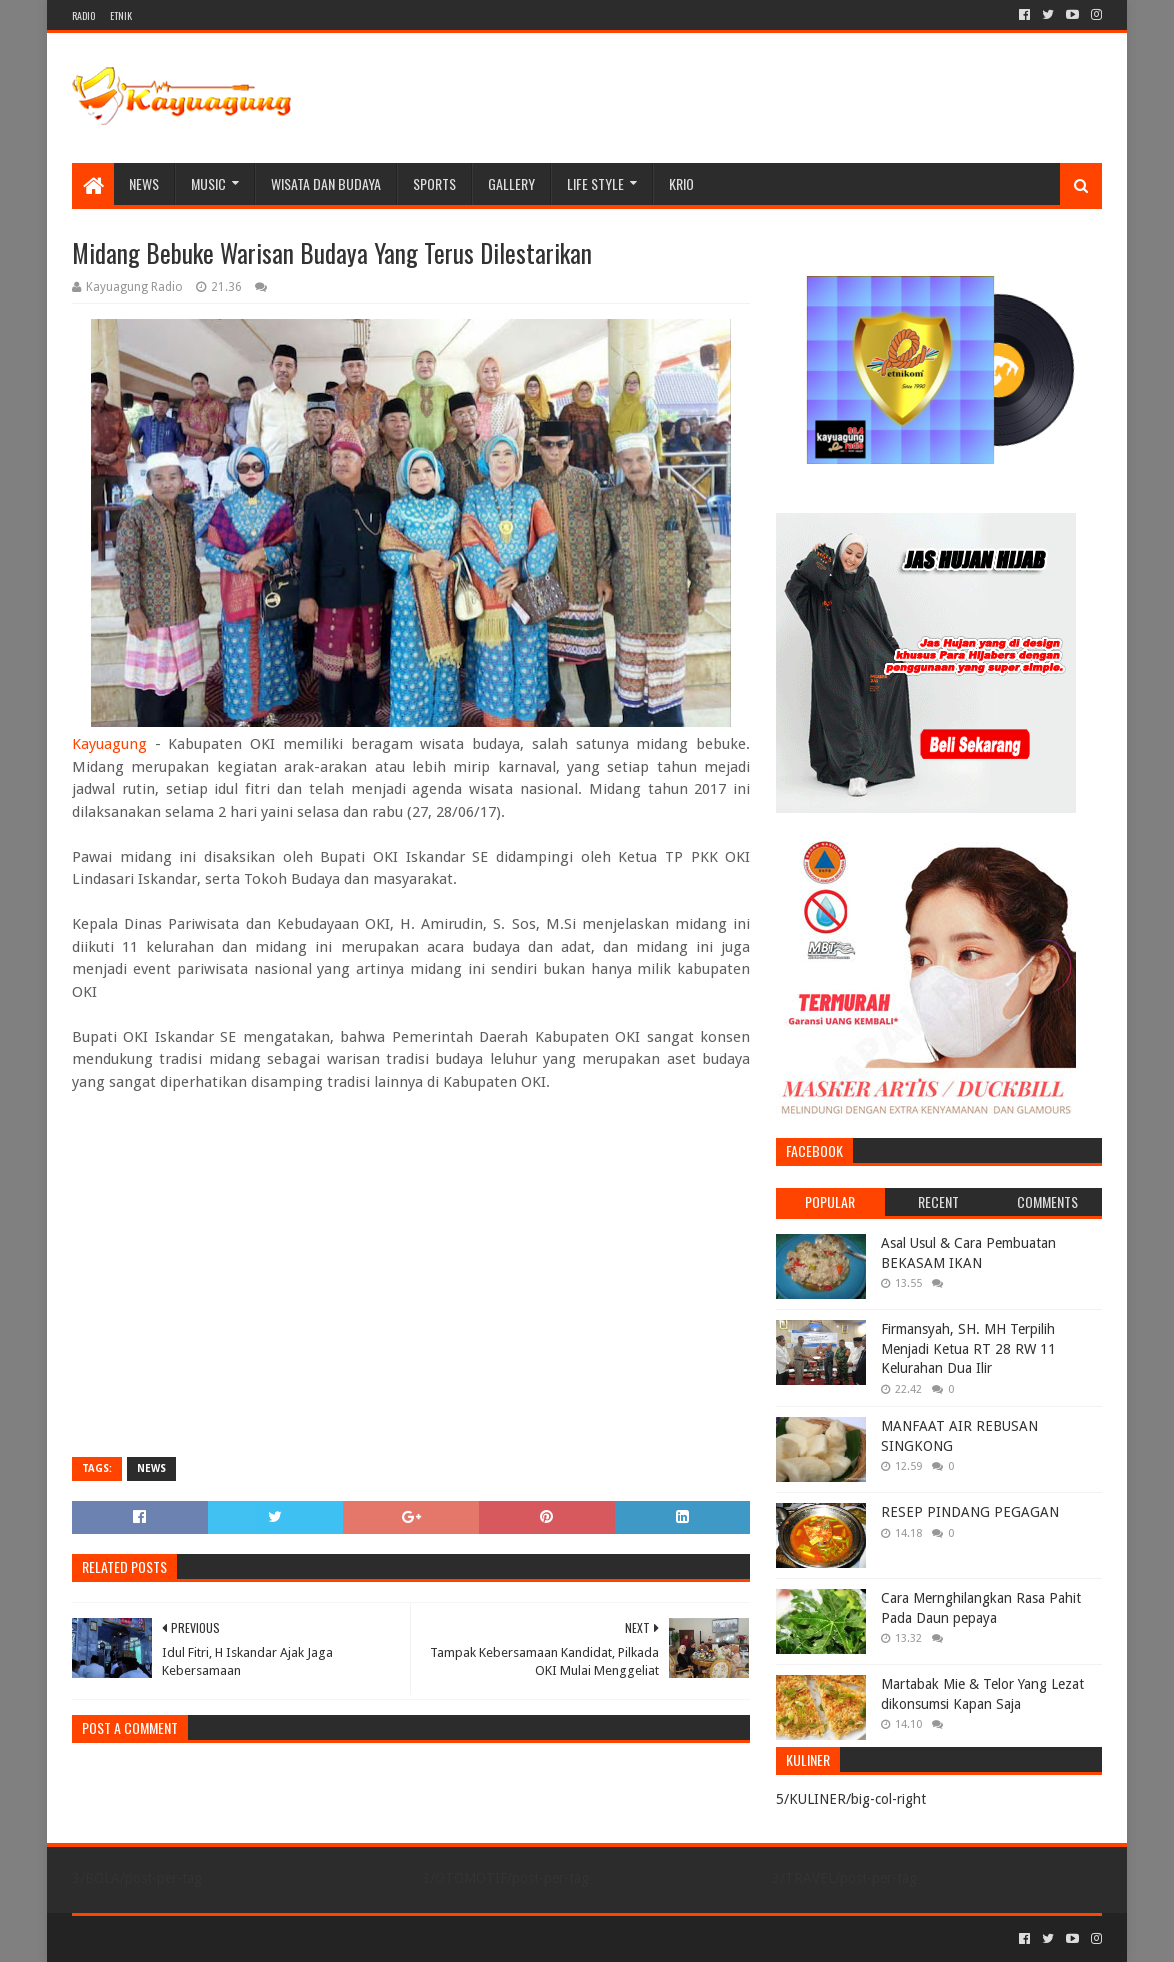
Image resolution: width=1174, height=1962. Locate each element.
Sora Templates (183, 1938)
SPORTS (434, 183)
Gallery (511, 183)
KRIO (681, 183)
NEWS (144, 183)
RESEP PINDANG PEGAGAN (970, 1512)
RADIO (83, 15)
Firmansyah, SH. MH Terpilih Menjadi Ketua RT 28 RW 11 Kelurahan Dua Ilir (968, 1348)
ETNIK (121, 15)
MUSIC (208, 183)
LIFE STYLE (595, 183)
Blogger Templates (298, 1938)
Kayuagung (109, 744)
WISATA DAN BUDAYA (326, 183)
